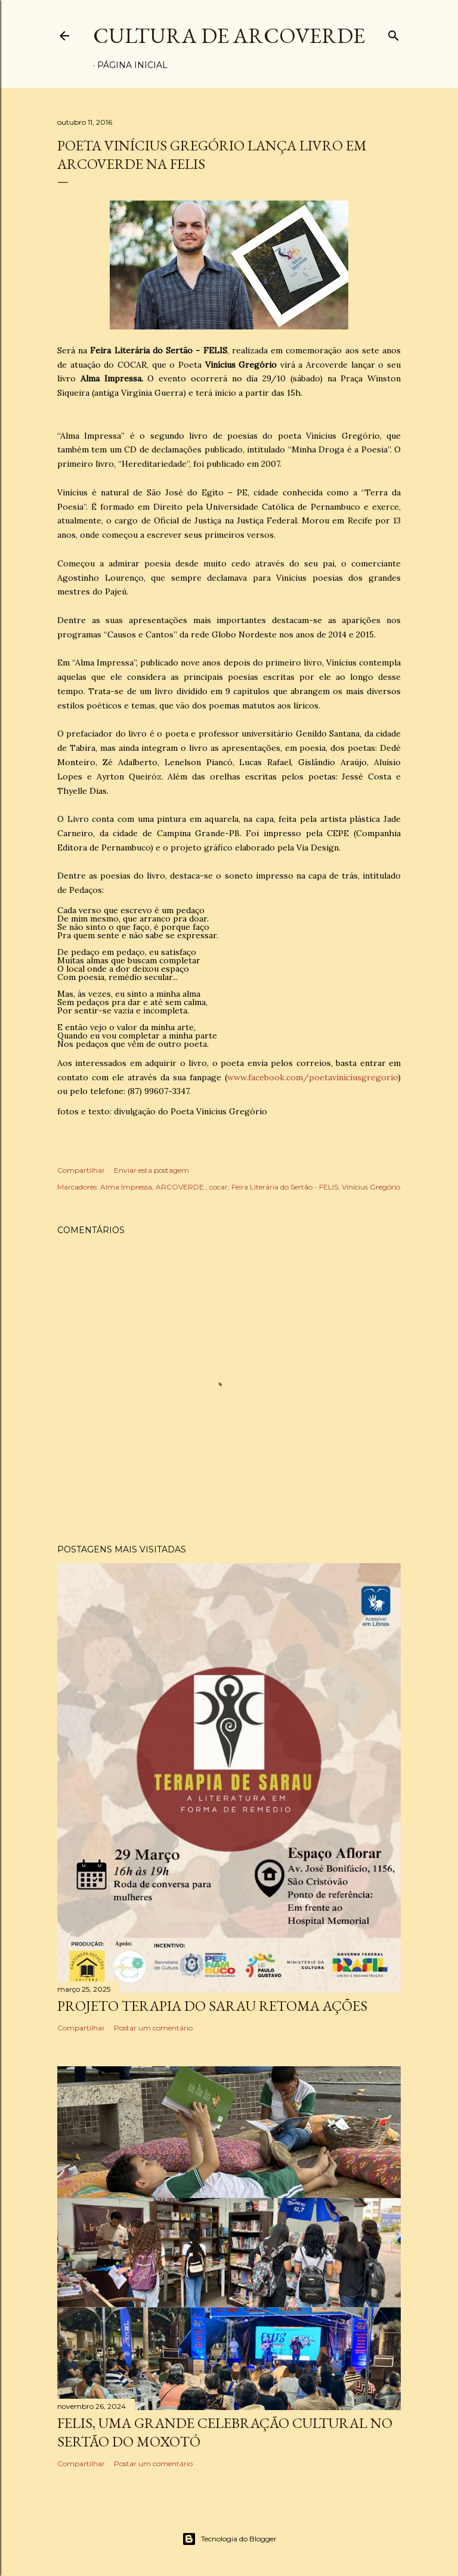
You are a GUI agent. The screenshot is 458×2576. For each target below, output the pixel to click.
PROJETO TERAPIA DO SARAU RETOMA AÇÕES (212, 2005)
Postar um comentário (153, 2027)
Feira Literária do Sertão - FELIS (284, 1186)
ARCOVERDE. (181, 1186)
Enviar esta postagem (151, 1170)
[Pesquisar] (393, 33)
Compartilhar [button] (81, 1170)
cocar (218, 1186)
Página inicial (132, 65)
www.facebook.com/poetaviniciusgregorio (312, 1077)
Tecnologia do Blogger (229, 2539)
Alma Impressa (126, 1186)
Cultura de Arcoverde (229, 35)
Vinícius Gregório (371, 1186)
